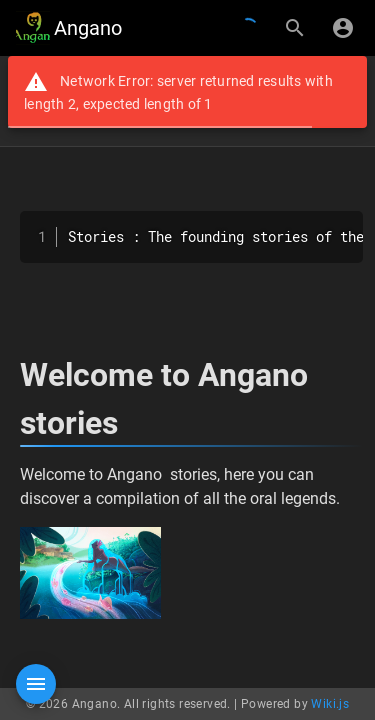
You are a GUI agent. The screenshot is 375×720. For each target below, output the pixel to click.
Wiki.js (330, 704)
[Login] (343, 28)
